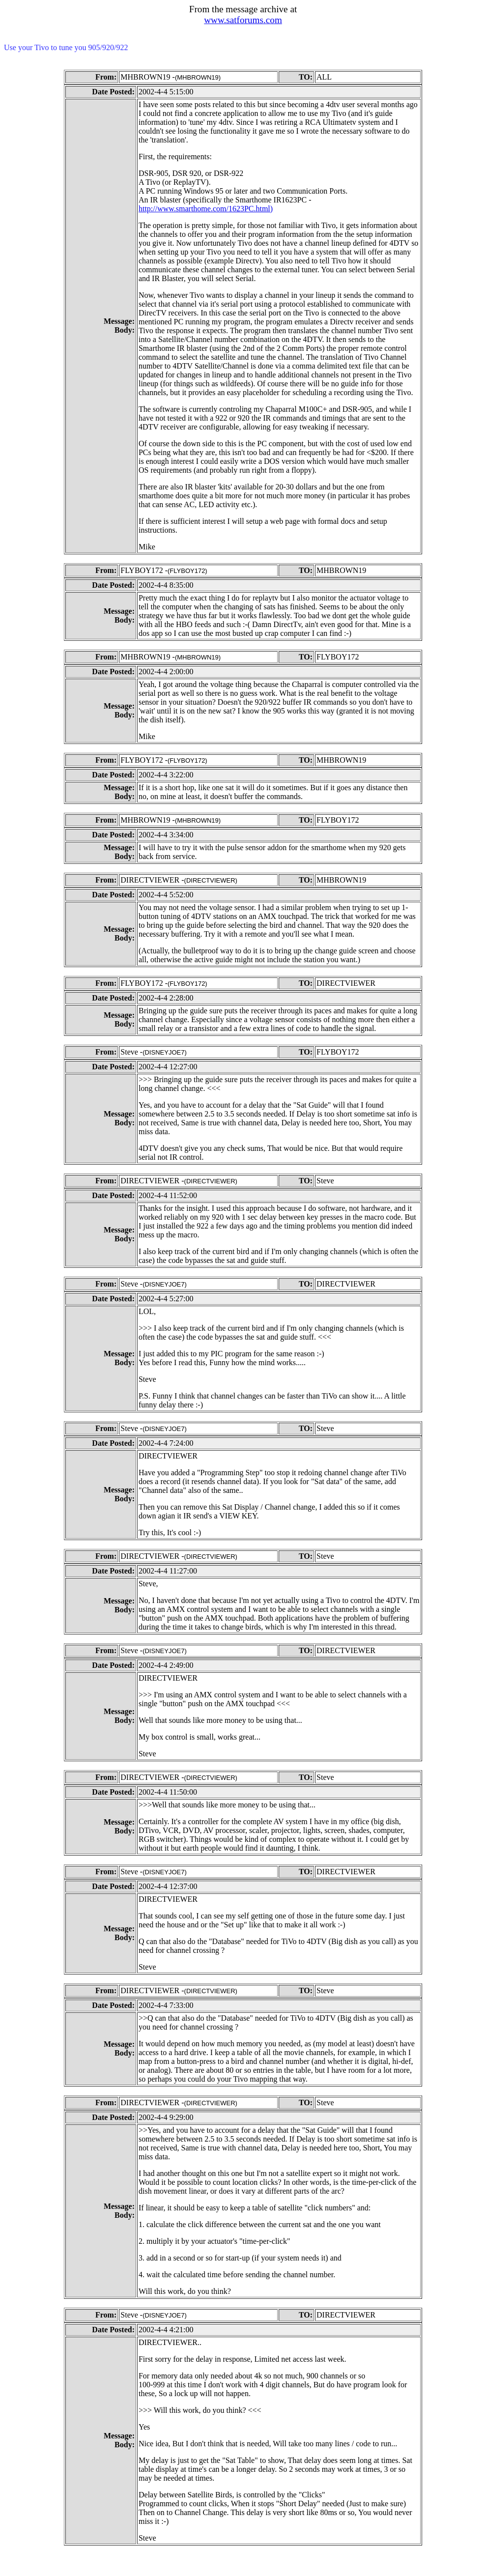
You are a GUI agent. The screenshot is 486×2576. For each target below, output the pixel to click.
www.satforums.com (243, 20)
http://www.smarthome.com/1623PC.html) (206, 208)
